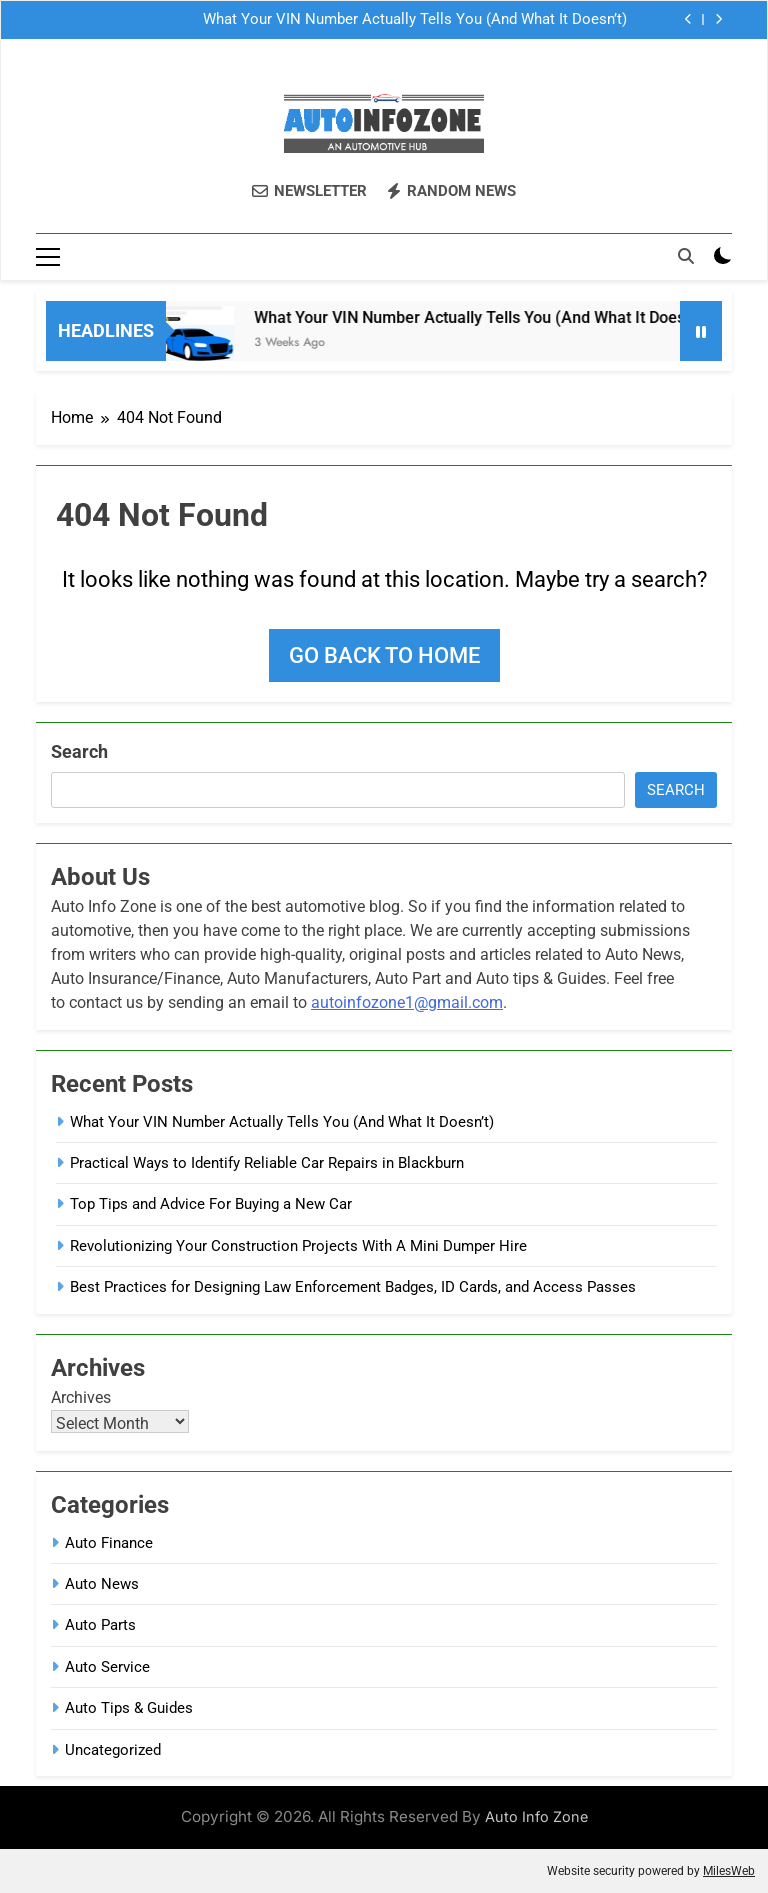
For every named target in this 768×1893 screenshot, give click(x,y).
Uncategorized (113, 1750)
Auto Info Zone (536, 1816)
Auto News (102, 1584)
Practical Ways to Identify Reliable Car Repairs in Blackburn (267, 1163)
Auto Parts (100, 1625)
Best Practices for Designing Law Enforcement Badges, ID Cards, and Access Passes (353, 1287)
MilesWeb (729, 1871)
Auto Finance (109, 1543)
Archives (81, 1397)
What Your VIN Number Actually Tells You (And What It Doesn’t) (415, 20)
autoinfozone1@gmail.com (407, 1002)
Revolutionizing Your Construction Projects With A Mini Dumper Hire (298, 1246)
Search (79, 751)
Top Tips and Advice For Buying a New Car (211, 1204)
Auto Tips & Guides (129, 1708)
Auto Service (107, 1667)
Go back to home (384, 655)
